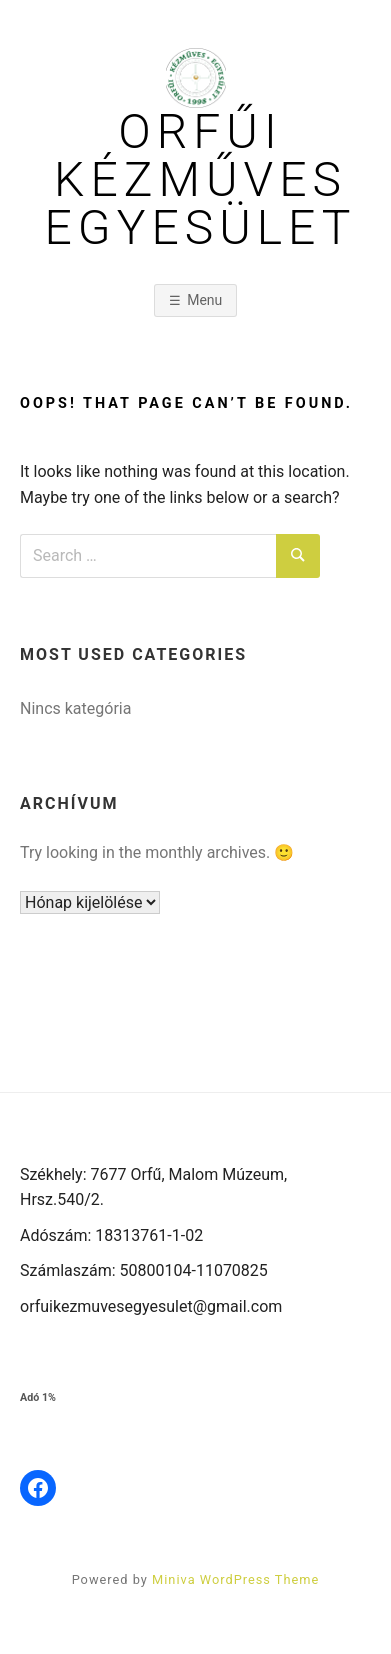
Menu (204, 300)
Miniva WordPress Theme (235, 1579)
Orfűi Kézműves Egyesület (201, 180)
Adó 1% (38, 1397)
